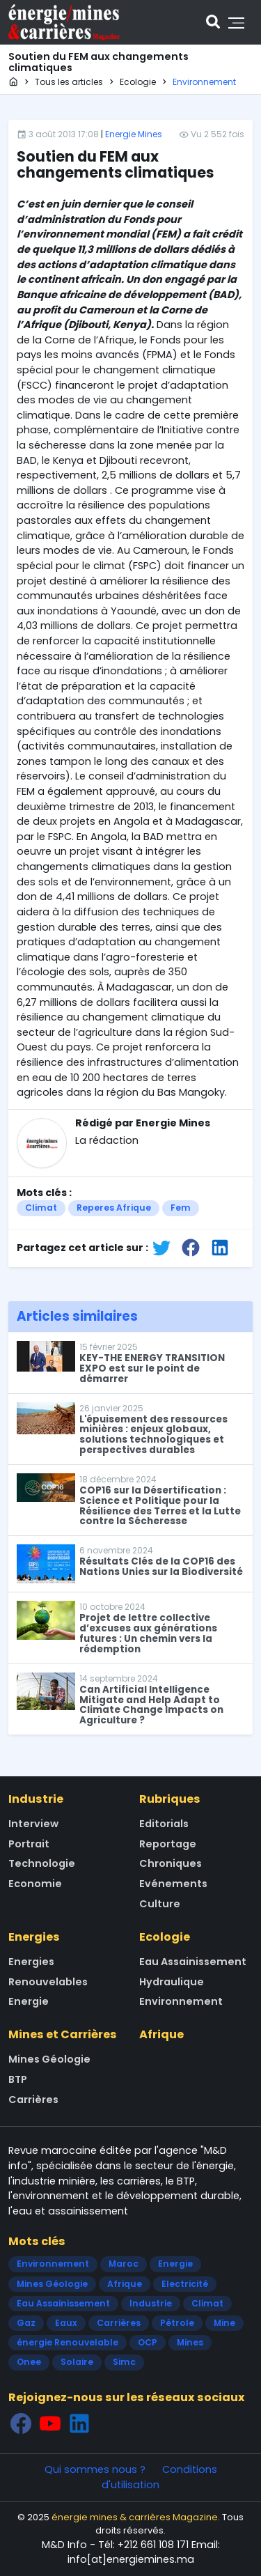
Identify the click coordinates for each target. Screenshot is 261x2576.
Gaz (26, 2323)
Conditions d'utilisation (159, 2477)
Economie (35, 1884)
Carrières (33, 2099)
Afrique (161, 2034)
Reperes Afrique (114, 1207)
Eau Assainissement (192, 1962)
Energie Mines (133, 134)
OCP (147, 2342)
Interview (33, 1824)
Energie (28, 2001)
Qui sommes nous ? (95, 2469)
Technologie (41, 1863)
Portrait (28, 1844)
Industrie (35, 1799)
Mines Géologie (49, 2059)
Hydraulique (171, 1982)
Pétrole (177, 2323)
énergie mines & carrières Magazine (135, 2517)
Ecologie (164, 1937)
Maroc (124, 2263)
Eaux (66, 2323)
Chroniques (170, 1863)
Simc (124, 2362)
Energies (34, 1937)
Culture (159, 1904)
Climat (41, 1207)
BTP (17, 2079)
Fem (181, 1207)
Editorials (164, 1824)
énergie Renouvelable (67, 2342)
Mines (190, 2342)
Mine (224, 2323)
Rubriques (169, 1799)
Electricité (184, 2284)
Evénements (173, 1884)
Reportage (167, 1844)
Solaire (77, 2362)
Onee (29, 2362)
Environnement (181, 2001)
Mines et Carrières (62, 2034)
